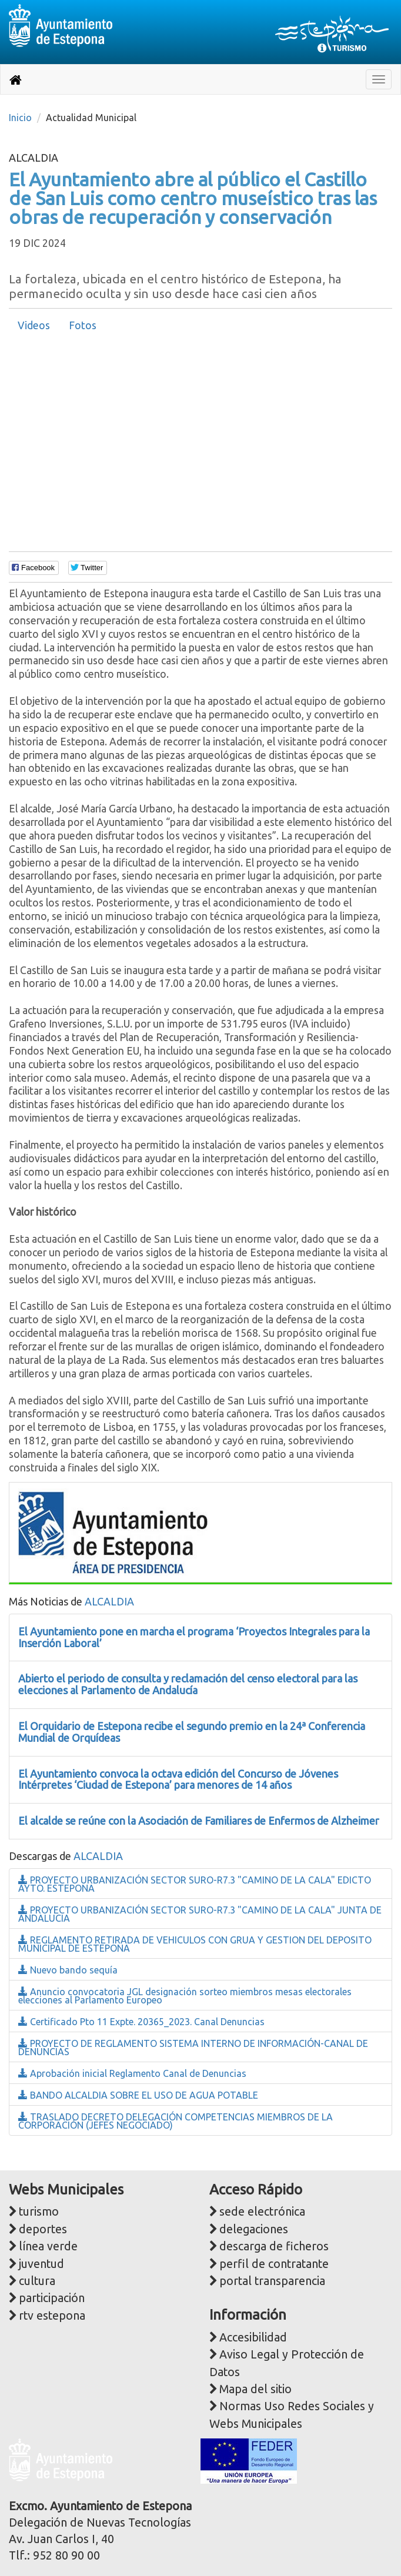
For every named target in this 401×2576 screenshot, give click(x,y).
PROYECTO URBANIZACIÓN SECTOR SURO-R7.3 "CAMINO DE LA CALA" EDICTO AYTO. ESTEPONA (194, 1884)
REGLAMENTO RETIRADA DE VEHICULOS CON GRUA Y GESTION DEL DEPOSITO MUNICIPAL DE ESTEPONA (195, 1944)
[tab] (34, 326)
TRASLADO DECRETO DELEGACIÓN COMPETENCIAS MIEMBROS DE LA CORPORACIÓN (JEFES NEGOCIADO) (175, 2121)
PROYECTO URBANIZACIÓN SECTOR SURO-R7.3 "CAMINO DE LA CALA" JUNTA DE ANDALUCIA (200, 1914)
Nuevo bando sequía (68, 1970)
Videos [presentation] (34, 325)
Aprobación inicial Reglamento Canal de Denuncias (132, 2073)
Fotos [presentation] (82, 325)
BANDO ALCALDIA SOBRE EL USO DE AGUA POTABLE (138, 2095)
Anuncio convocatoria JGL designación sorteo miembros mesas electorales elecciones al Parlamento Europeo (185, 1995)
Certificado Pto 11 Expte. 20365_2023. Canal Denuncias (141, 2021)
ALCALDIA (109, 1601)
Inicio (20, 117)
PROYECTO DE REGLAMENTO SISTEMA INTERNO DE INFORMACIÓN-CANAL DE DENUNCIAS (193, 2047)
